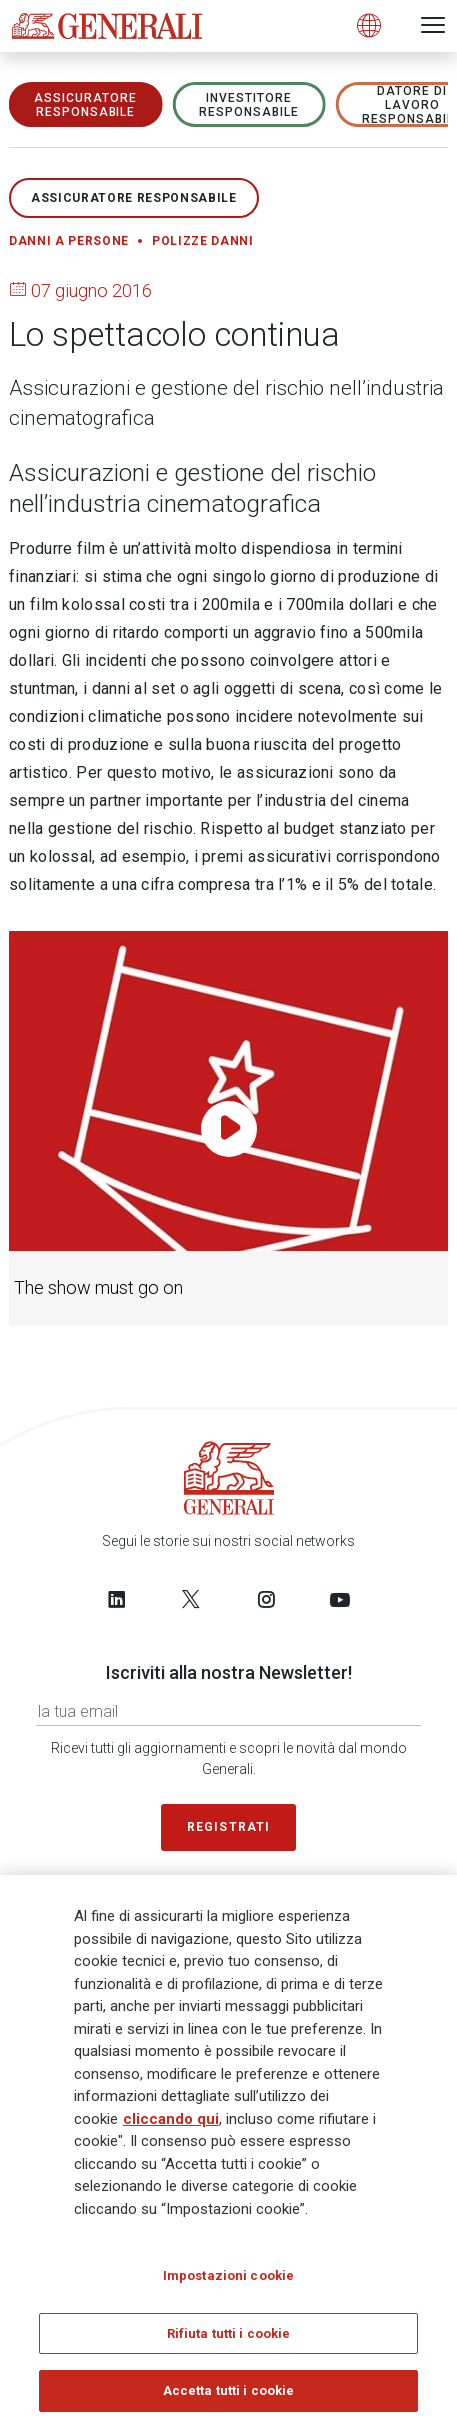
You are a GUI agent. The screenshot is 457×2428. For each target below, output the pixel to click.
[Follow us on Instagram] (266, 1599)
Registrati (229, 1827)
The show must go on (98, 1287)
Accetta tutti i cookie (229, 2390)
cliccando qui (171, 2119)
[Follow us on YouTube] (340, 1599)
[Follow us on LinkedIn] (117, 1599)
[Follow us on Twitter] (191, 1599)
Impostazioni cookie (228, 2275)
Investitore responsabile (249, 105)
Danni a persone (69, 241)
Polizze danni (203, 241)
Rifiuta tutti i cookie (229, 2333)
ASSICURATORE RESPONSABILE (85, 105)
